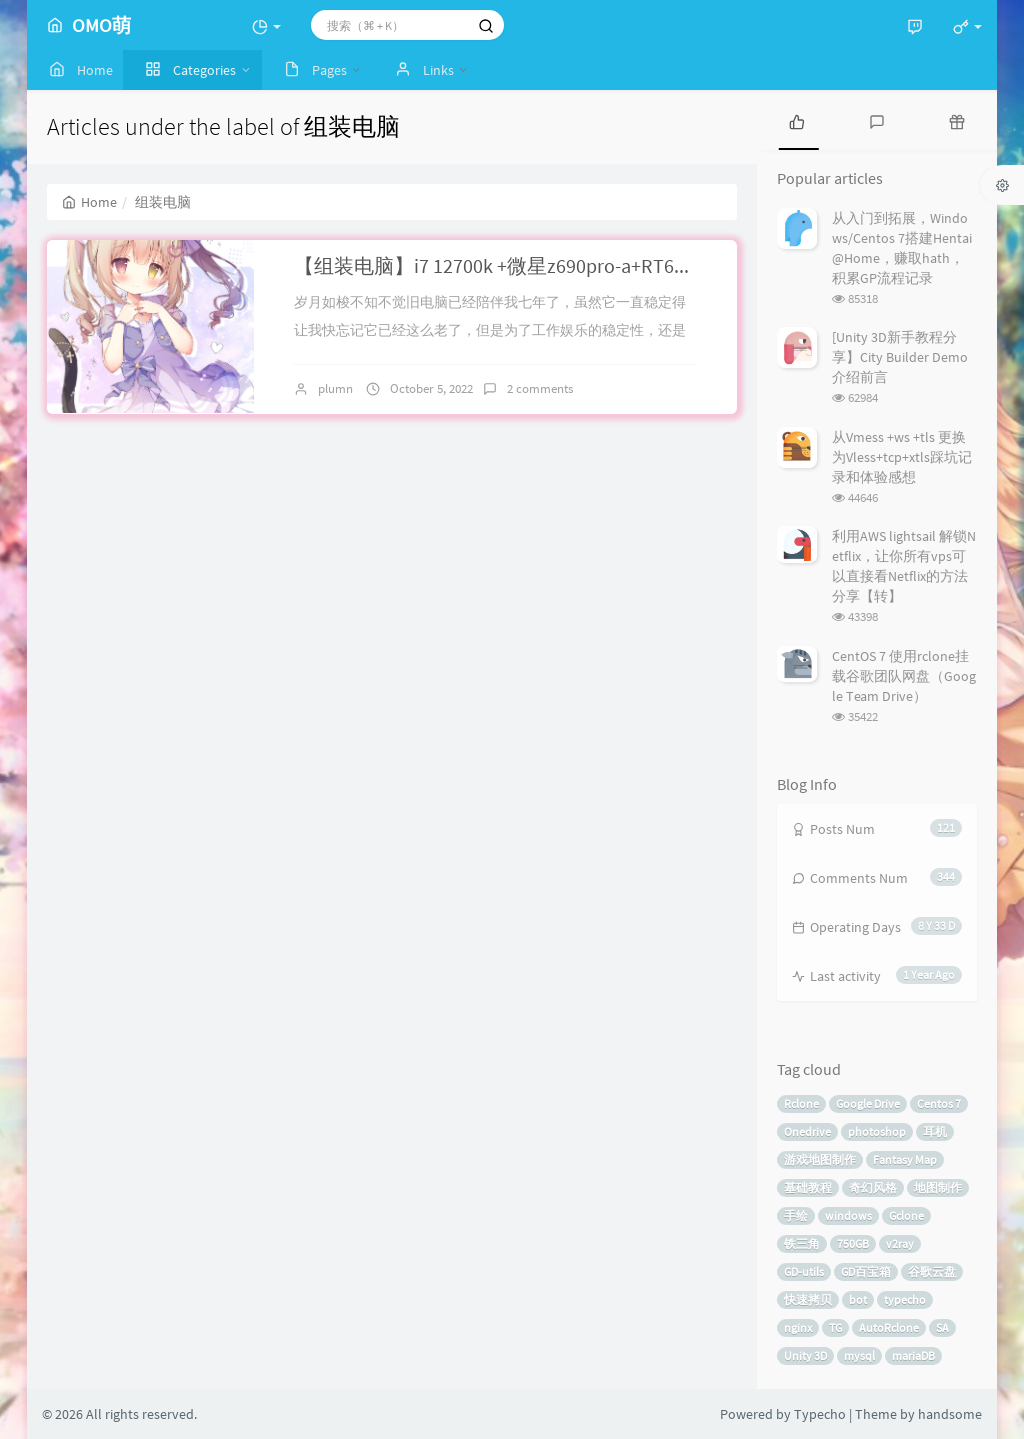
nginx (798, 1327)
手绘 (796, 1215)
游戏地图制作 (820, 1159)
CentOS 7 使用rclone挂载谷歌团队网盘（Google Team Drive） (904, 676)
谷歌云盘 (932, 1271)
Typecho (820, 1414)
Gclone (906, 1215)
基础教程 (808, 1187)
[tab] (797, 120)
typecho (905, 1299)
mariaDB (913, 1355)
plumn (335, 388)
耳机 (935, 1131)
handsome (950, 1414)
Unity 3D (805, 1355)
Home (89, 202)
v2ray (900, 1243)
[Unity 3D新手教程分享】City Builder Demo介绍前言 (900, 357)
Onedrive (807, 1131)
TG (835, 1327)
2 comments (540, 388)
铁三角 (802, 1243)
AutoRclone (889, 1327)
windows (848, 1215)
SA (942, 1327)
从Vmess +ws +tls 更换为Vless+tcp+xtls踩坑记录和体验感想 (902, 457)
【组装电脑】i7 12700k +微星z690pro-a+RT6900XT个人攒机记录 (569, 265)
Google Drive (868, 1103)
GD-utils (804, 1271)
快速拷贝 (808, 1299)
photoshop (877, 1131)
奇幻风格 (873, 1187)
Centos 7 (939, 1103)
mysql (859, 1355)
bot (858, 1299)
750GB (853, 1243)
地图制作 (938, 1187)
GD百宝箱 (866, 1271)
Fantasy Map (905, 1159)
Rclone (801, 1103)
